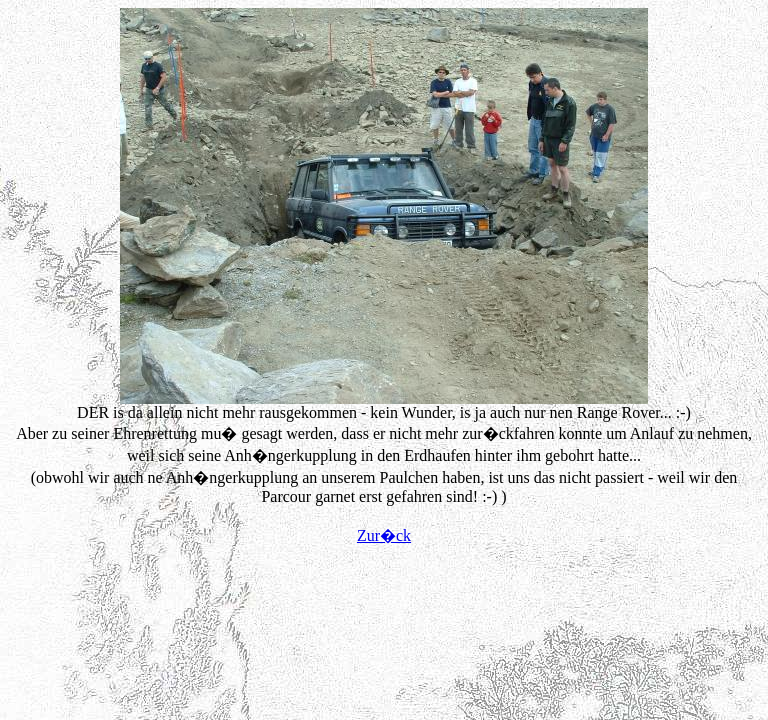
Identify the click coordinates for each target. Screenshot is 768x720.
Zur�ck (384, 535)
